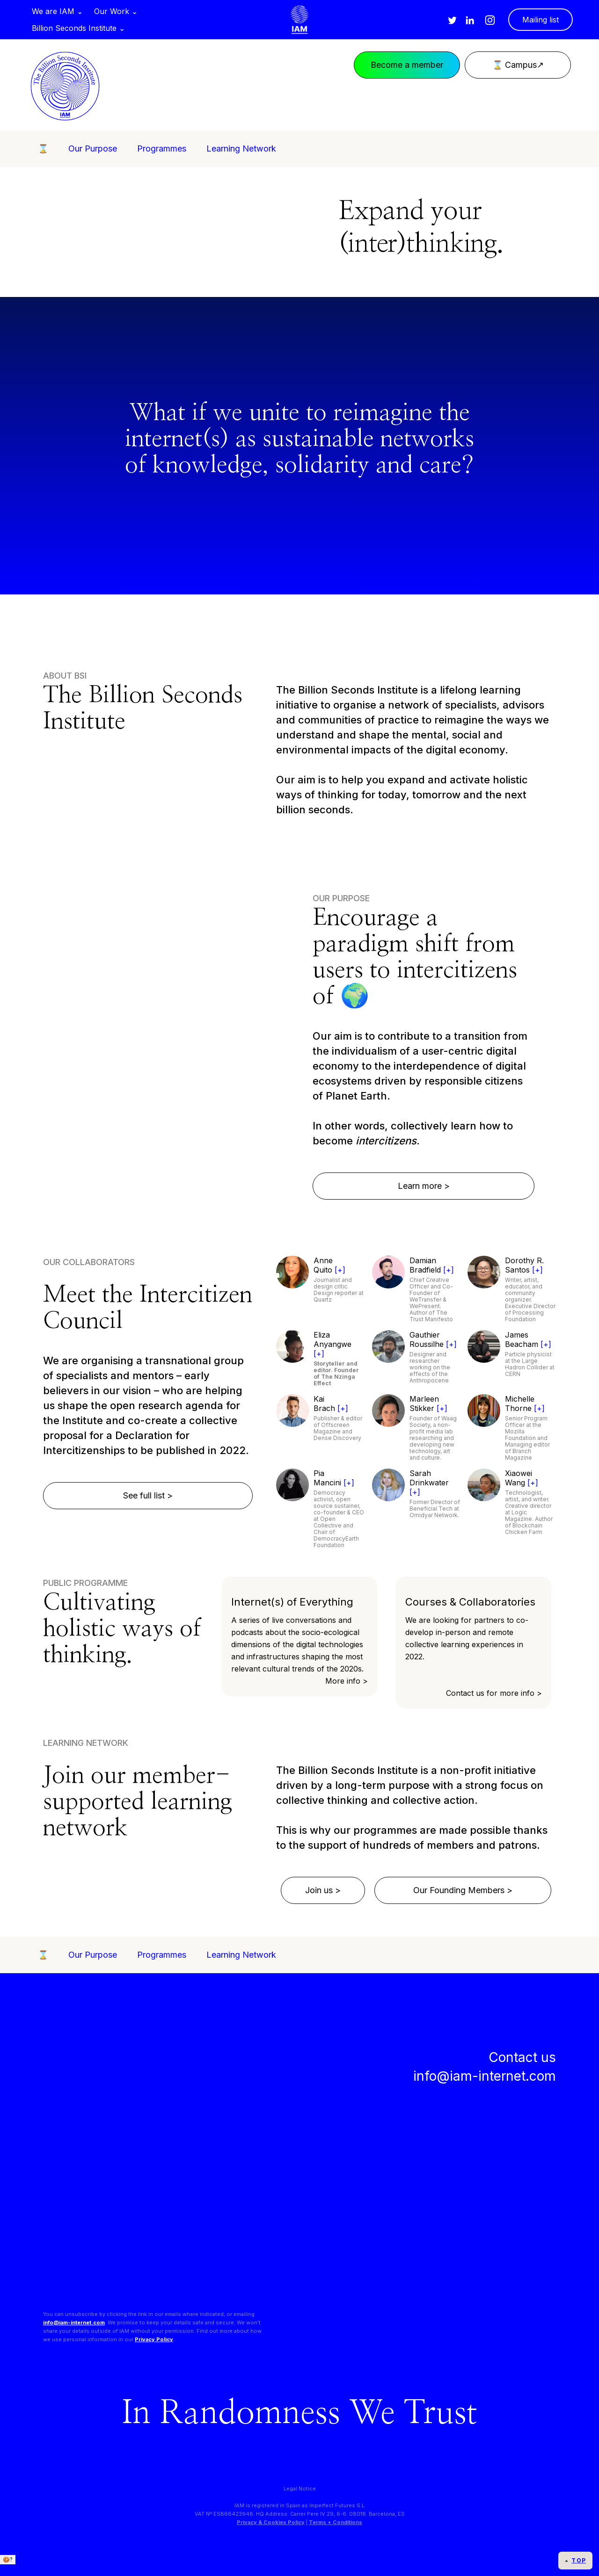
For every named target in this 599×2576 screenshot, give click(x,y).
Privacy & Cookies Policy (271, 2522)
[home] (299, 20)
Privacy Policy (154, 2339)
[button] (57, 11)
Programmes (161, 148)
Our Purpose (92, 148)
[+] (340, 1269)
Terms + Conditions (335, 2522)
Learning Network (241, 148)
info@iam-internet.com (74, 2322)
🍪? (8, 2559)
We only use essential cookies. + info (54, 2568)
